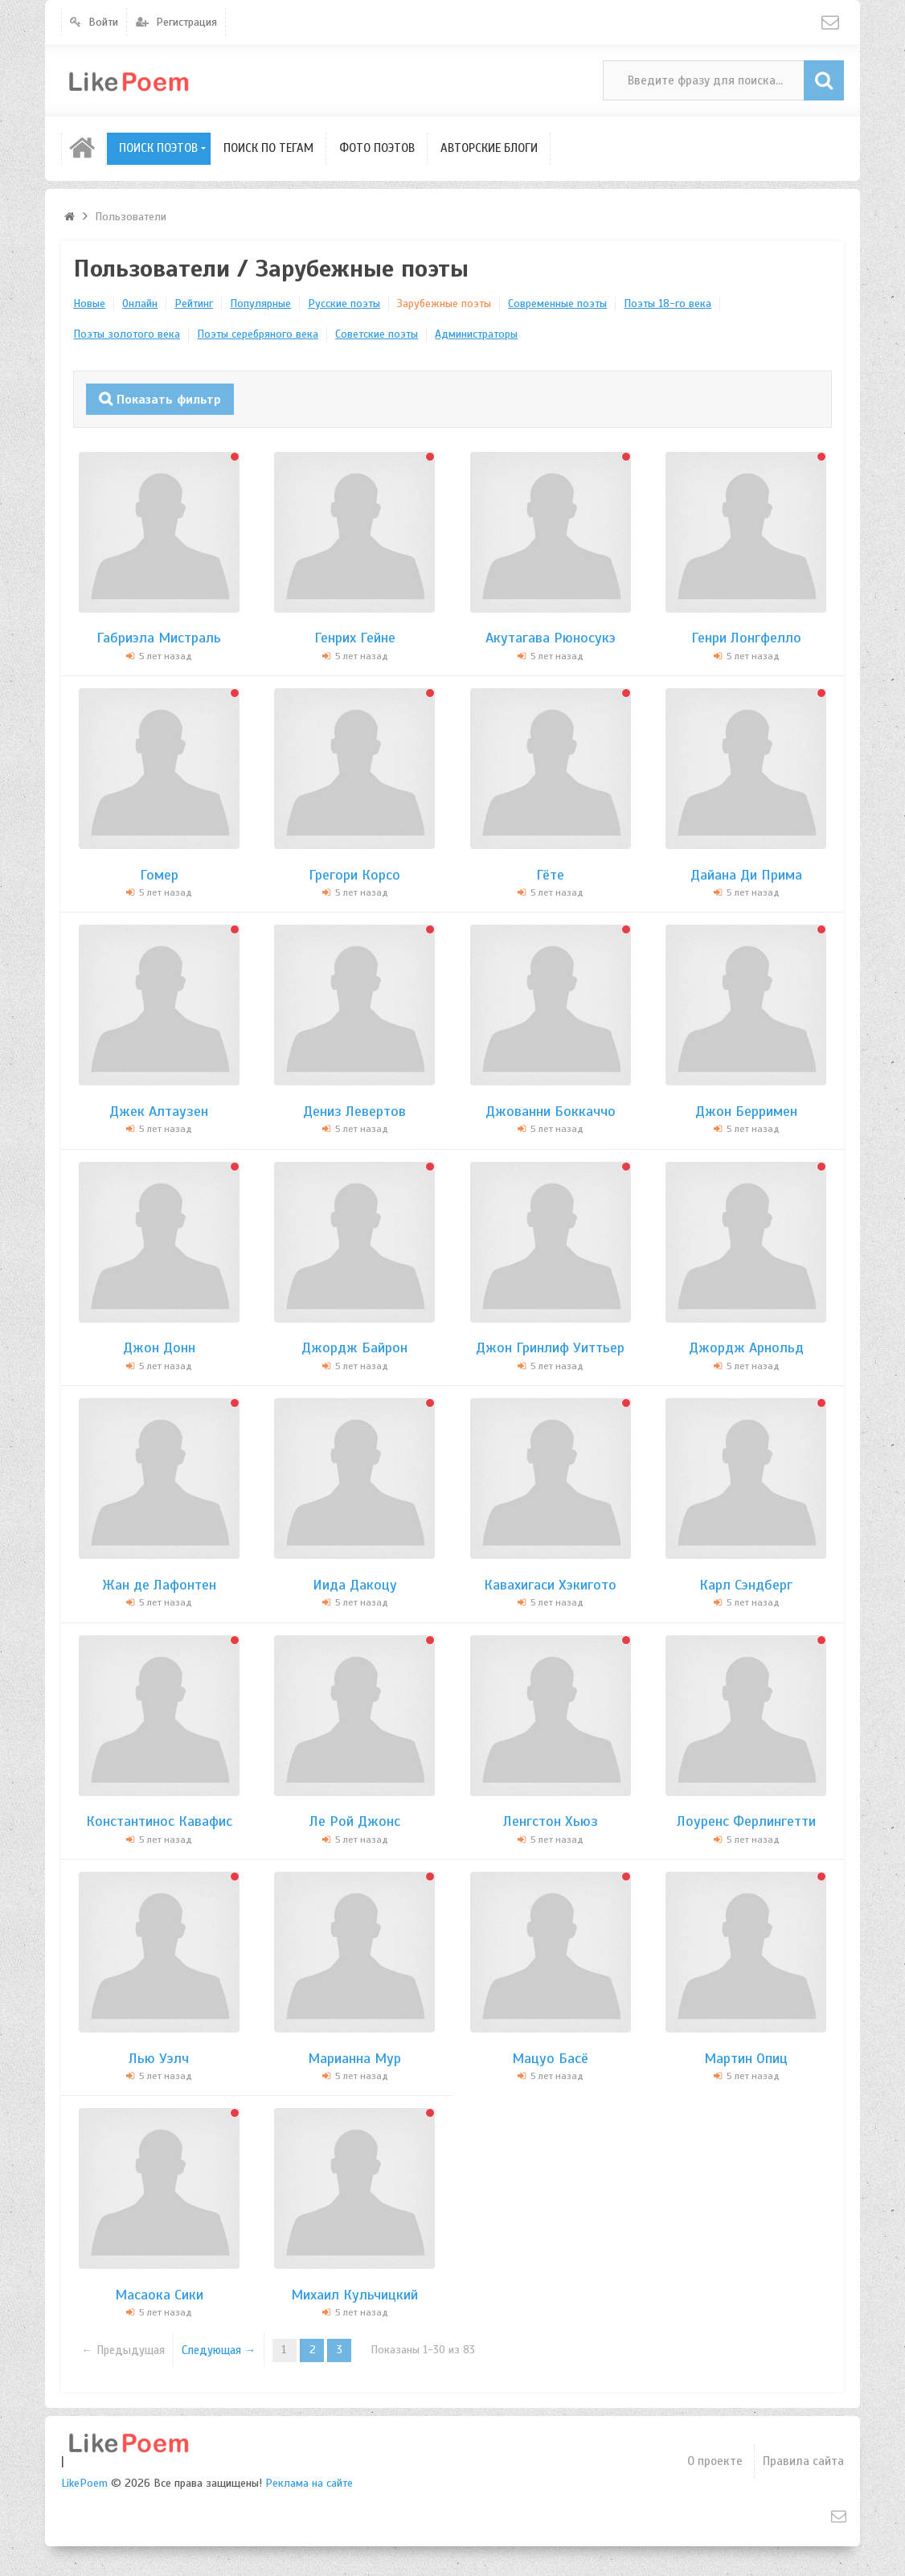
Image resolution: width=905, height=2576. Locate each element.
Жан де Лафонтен (159, 1584)
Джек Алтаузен (158, 1110)
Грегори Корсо (354, 873)
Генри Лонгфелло (746, 637)
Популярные (260, 303)
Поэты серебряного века (257, 334)
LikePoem (84, 2482)
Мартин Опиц (746, 2056)
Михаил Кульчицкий (354, 2294)
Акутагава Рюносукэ (550, 637)
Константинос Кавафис (159, 1820)
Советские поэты (376, 334)
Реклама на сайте (309, 2482)
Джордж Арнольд (746, 1347)
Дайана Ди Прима (746, 873)
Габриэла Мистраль (158, 637)
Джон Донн (159, 1347)
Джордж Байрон (354, 1347)
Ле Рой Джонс (354, 1820)
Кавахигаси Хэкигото (550, 1584)
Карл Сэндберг (745, 1584)
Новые (89, 303)
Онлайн (140, 303)
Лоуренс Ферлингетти (746, 1820)
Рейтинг (193, 303)
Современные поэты (557, 303)
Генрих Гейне (354, 637)
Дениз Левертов (354, 1110)
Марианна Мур (354, 2056)
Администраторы (476, 334)
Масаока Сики (159, 2294)
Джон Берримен (746, 1110)
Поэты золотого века (126, 334)
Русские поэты (344, 303)
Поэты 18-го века (667, 303)
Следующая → (215, 2349)
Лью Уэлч (159, 2056)
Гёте (550, 873)
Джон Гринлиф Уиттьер (550, 1347)
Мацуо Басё (550, 2056)
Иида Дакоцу (355, 1584)
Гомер (159, 873)
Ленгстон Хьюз (550, 1820)
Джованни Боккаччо (550, 1110)
